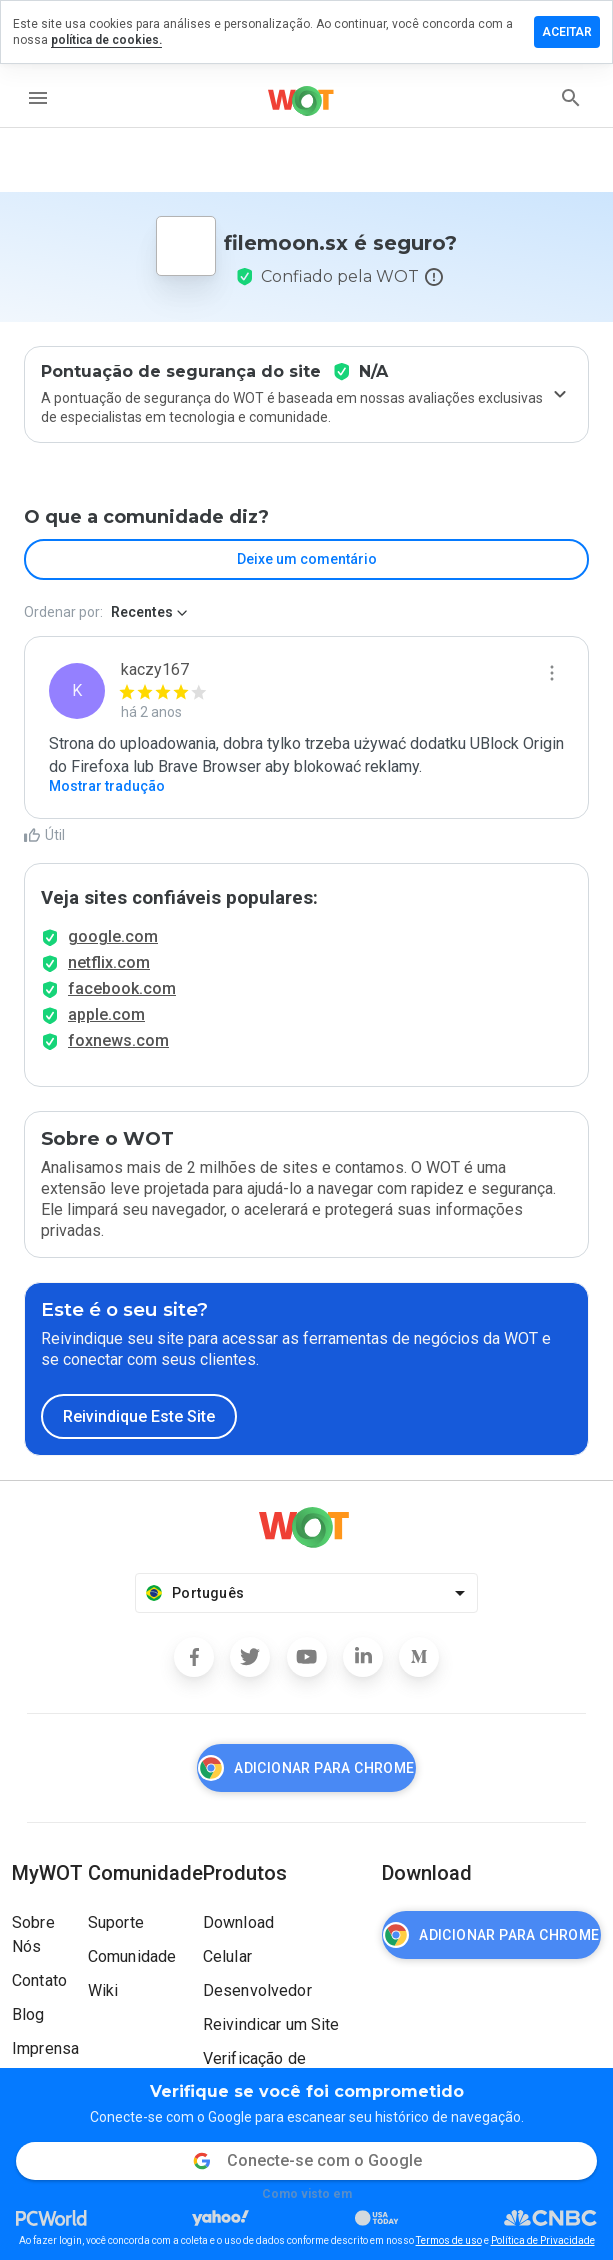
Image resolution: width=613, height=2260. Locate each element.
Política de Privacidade (543, 2240)
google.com (113, 936)
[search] (571, 98)
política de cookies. (106, 40)
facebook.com (122, 988)
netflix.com (109, 962)
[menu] (38, 98)
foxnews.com (118, 1040)
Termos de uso (449, 2240)
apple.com (106, 1014)
